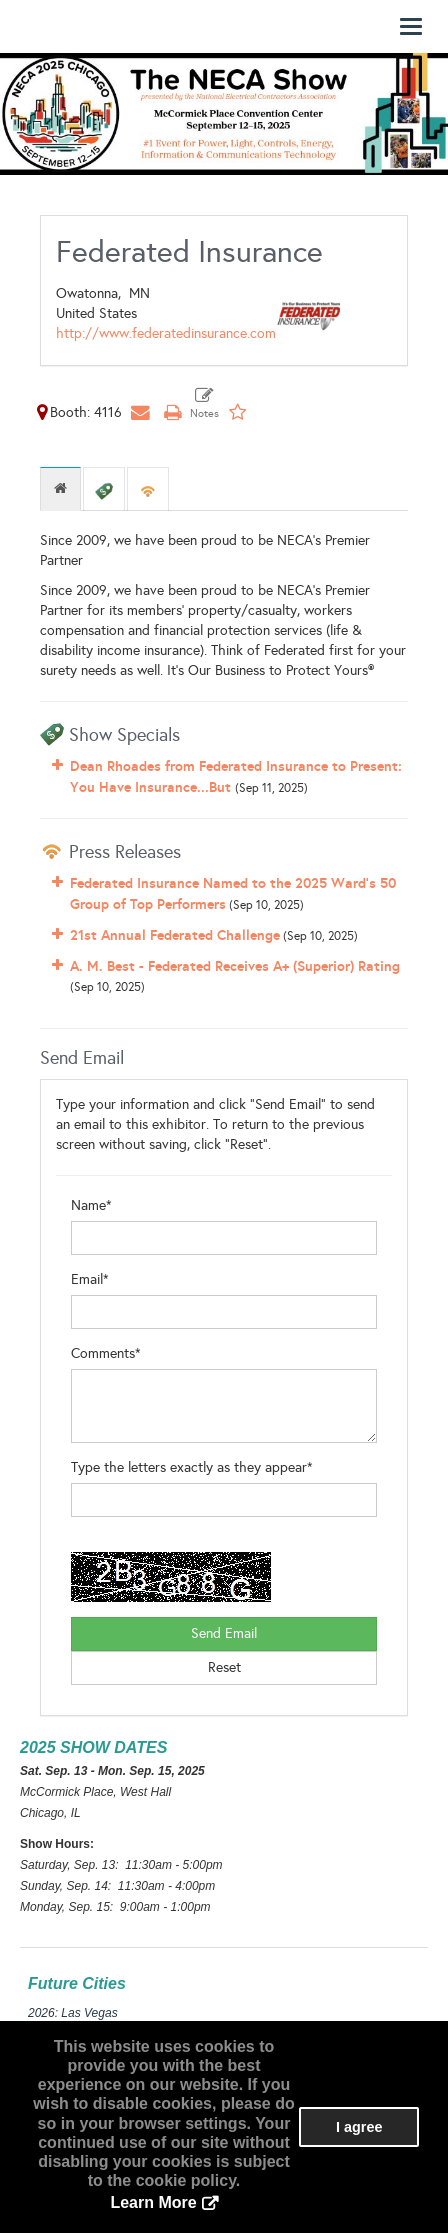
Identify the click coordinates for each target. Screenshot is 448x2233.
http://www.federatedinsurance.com (166, 333)
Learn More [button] (153, 2202)
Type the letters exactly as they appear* (192, 1467)
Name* (91, 1205)
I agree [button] (359, 2127)
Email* (90, 1279)
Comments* (106, 1353)
